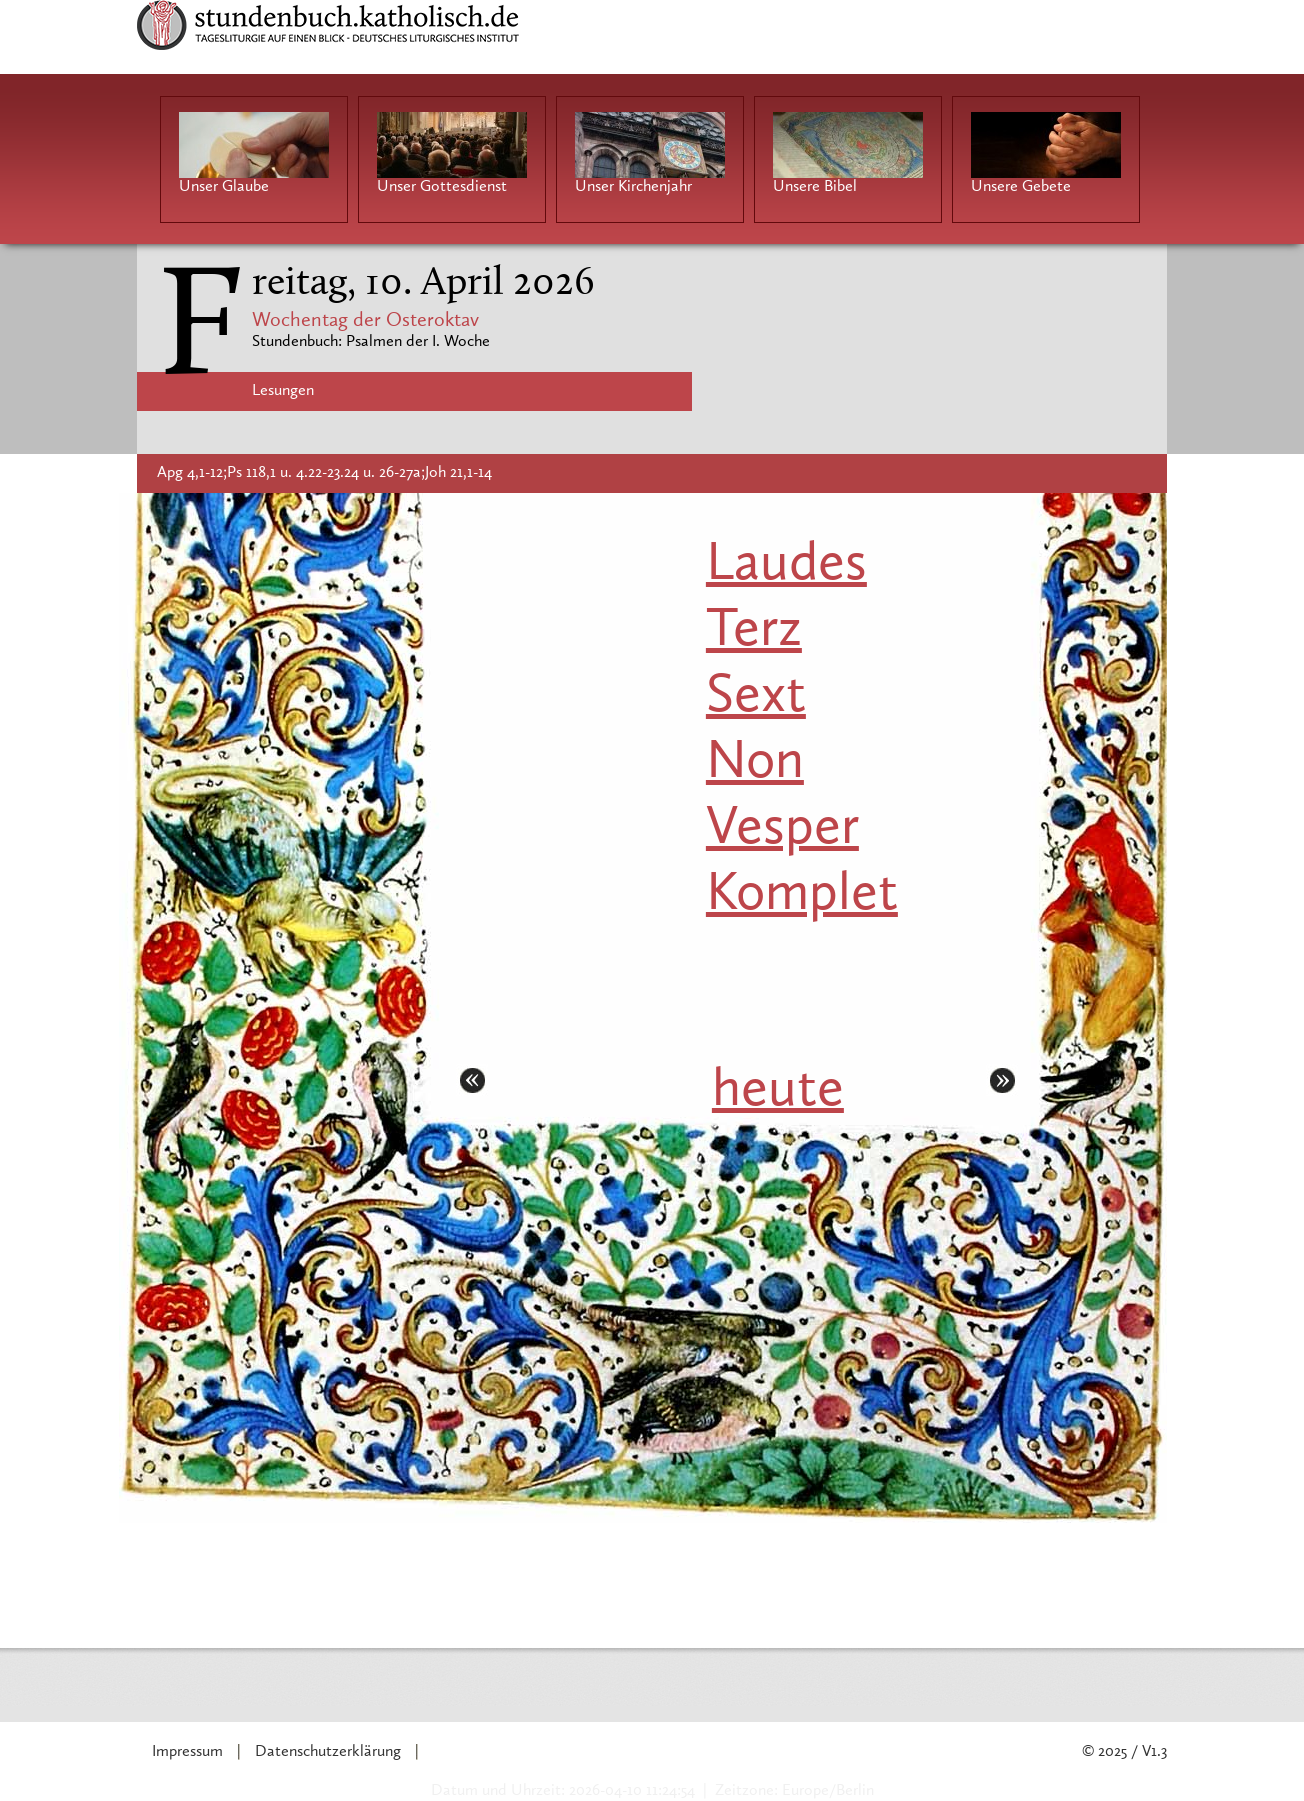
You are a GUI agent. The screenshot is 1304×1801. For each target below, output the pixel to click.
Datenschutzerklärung (328, 1752)
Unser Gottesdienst (442, 187)
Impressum (187, 1752)
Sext (756, 697)
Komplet (802, 895)
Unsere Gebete (1021, 187)
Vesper (782, 829)
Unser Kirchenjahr (633, 187)
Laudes (786, 565)
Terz (754, 631)
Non (755, 763)
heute (778, 1091)
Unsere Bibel (815, 187)
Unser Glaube (224, 187)
